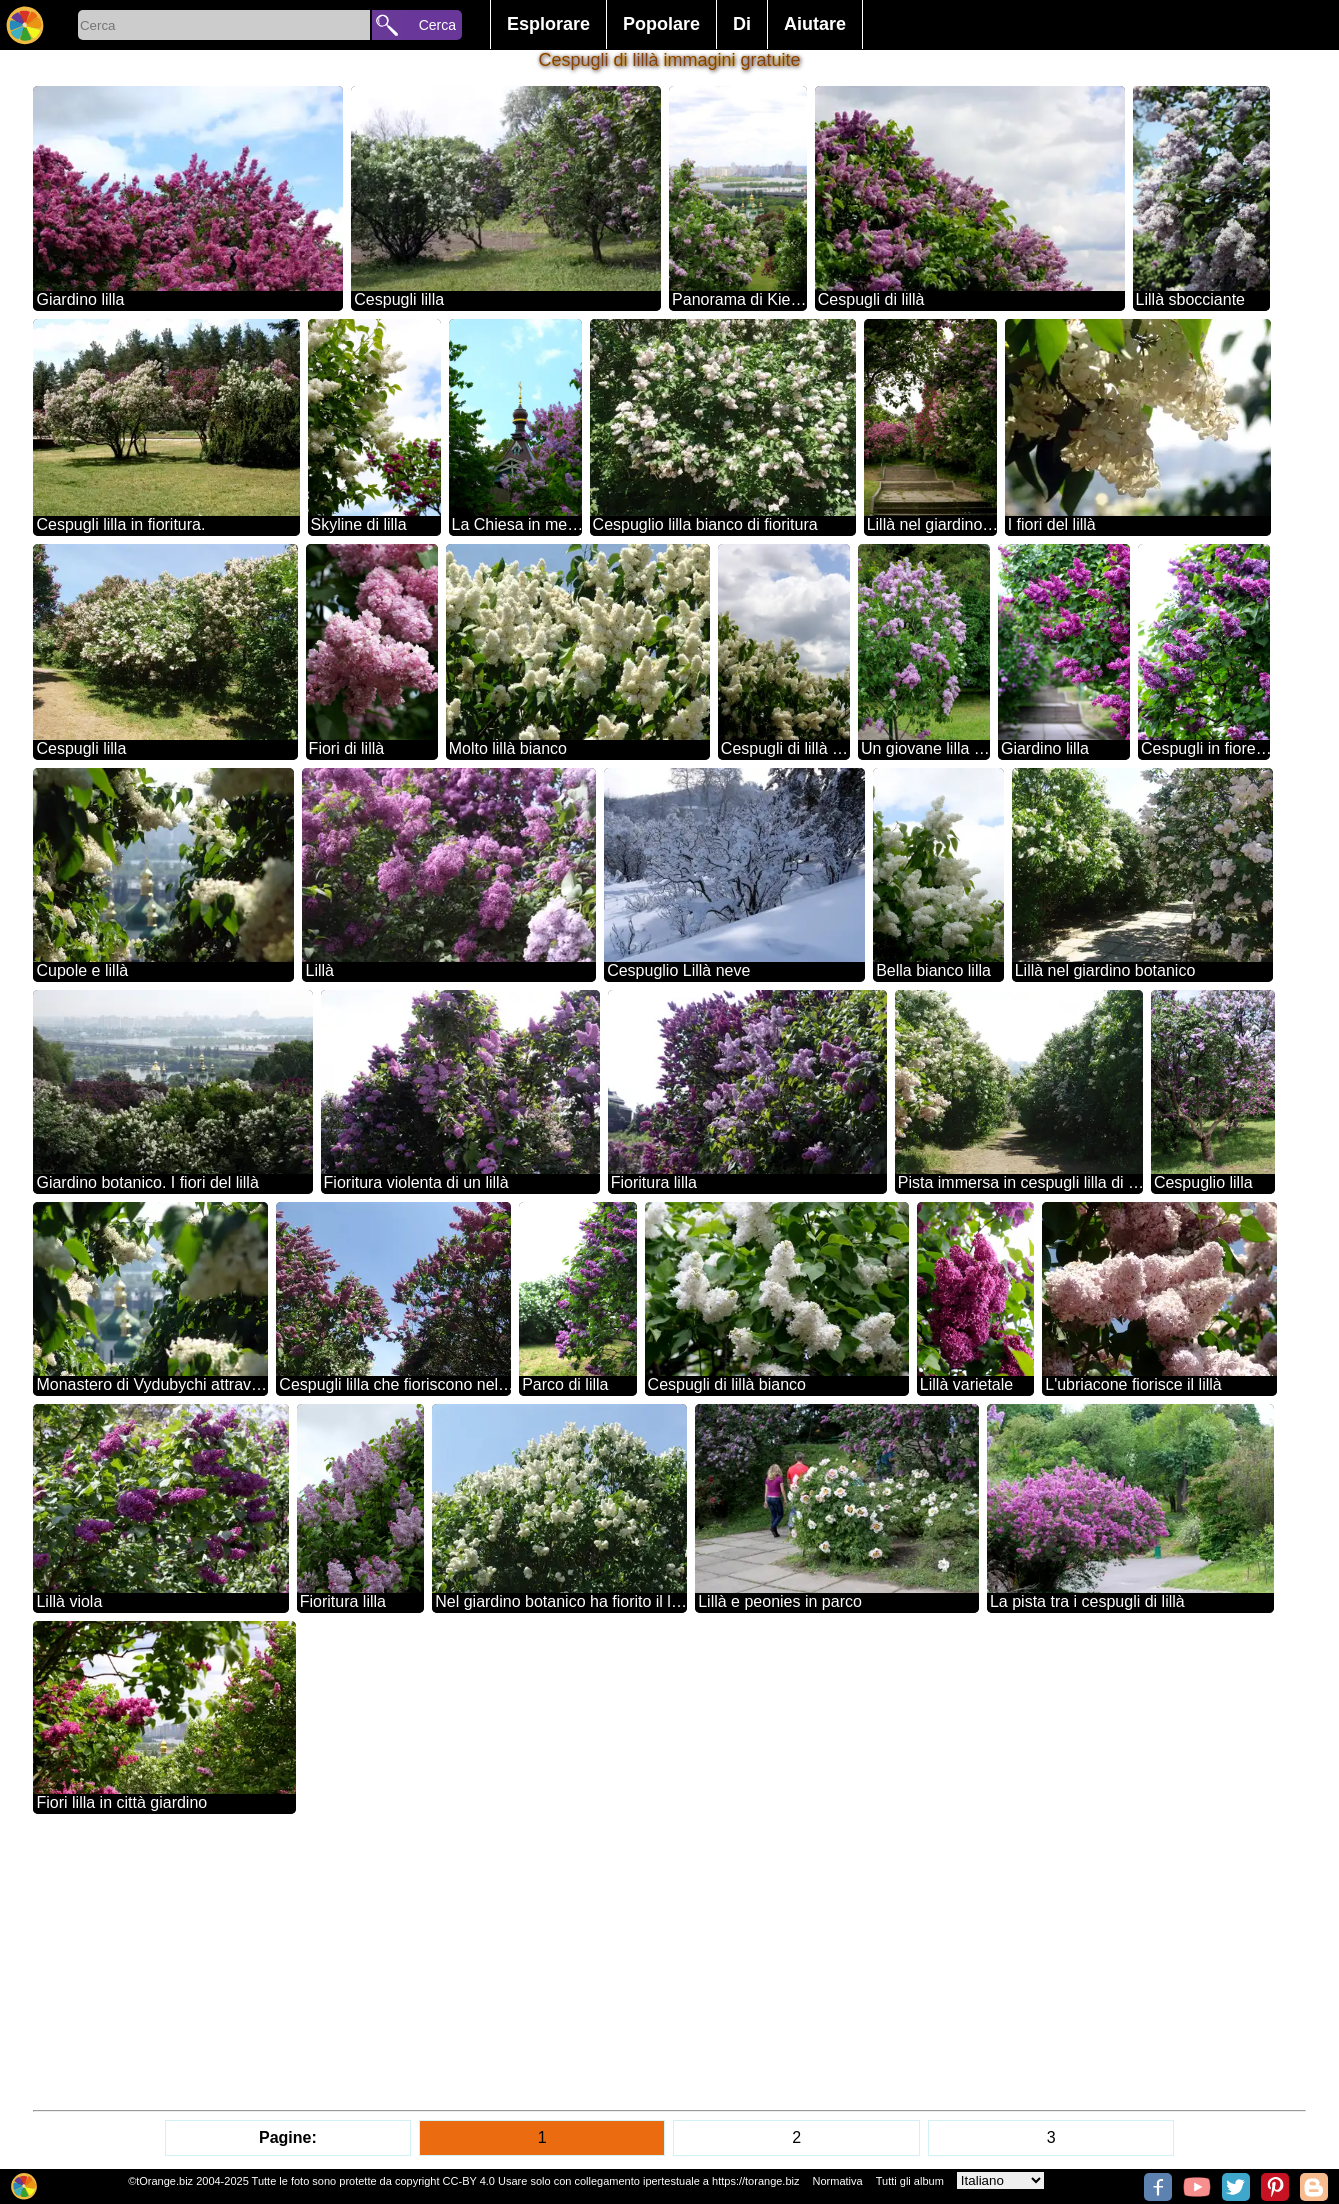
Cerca (437, 25)
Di (742, 24)
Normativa (838, 2181)
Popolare (661, 24)
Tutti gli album (910, 2181)
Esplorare (548, 24)
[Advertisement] (633, 1962)
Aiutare (815, 24)
